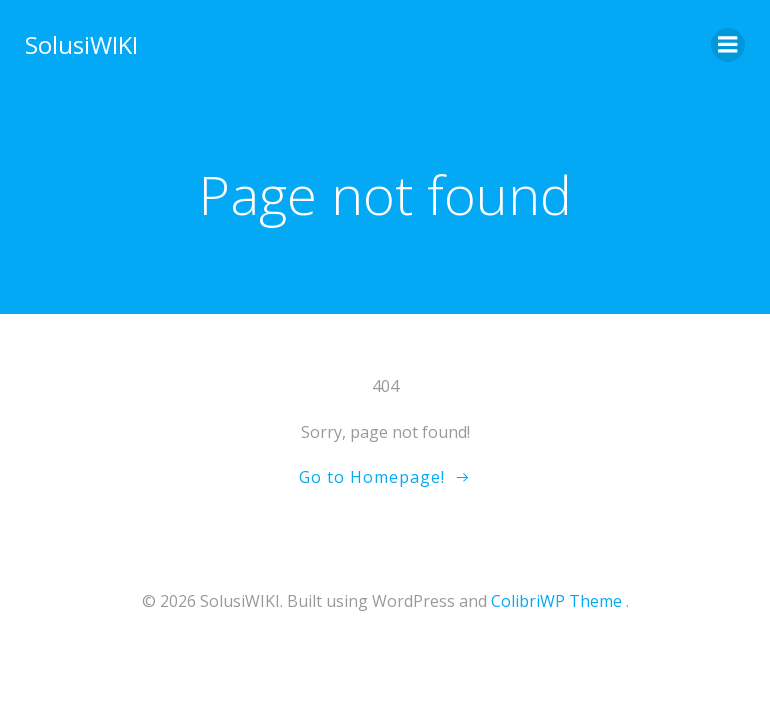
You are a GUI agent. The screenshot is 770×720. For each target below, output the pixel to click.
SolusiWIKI (81, 44)
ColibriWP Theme (556, 601)
